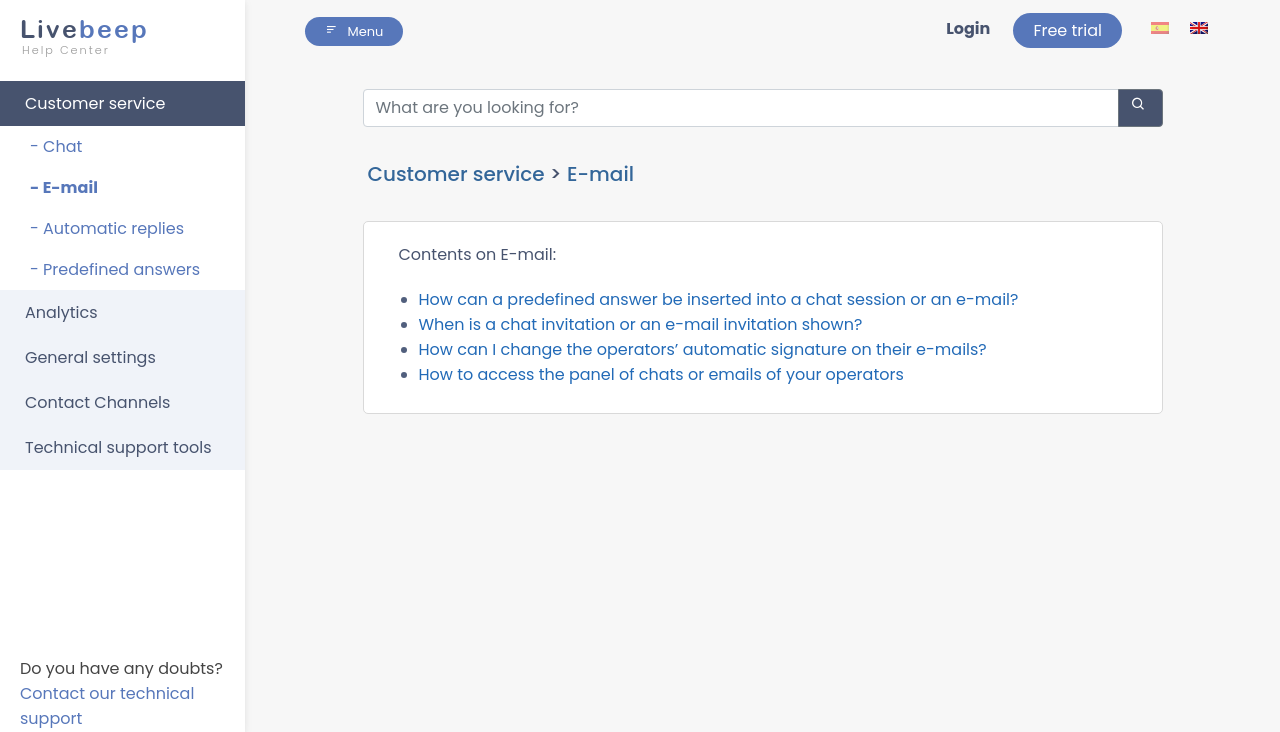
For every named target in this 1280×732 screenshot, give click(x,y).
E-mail (600, 174)
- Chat (56, 146)
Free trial (1067, 30)
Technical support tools (118, 447)
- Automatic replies (107, 228)
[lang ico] (1161, 27)
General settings (90, 357)
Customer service (95, 103)
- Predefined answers (115, 269)
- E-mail (64, 187)
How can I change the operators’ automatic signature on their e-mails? (703, 349)
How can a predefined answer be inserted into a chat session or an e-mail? (719, 299)
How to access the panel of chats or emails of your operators (661, 374)
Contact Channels (97, 402)
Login (968, 28)
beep (116, 37)
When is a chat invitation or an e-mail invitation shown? (641, 324)
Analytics (61, 312)
